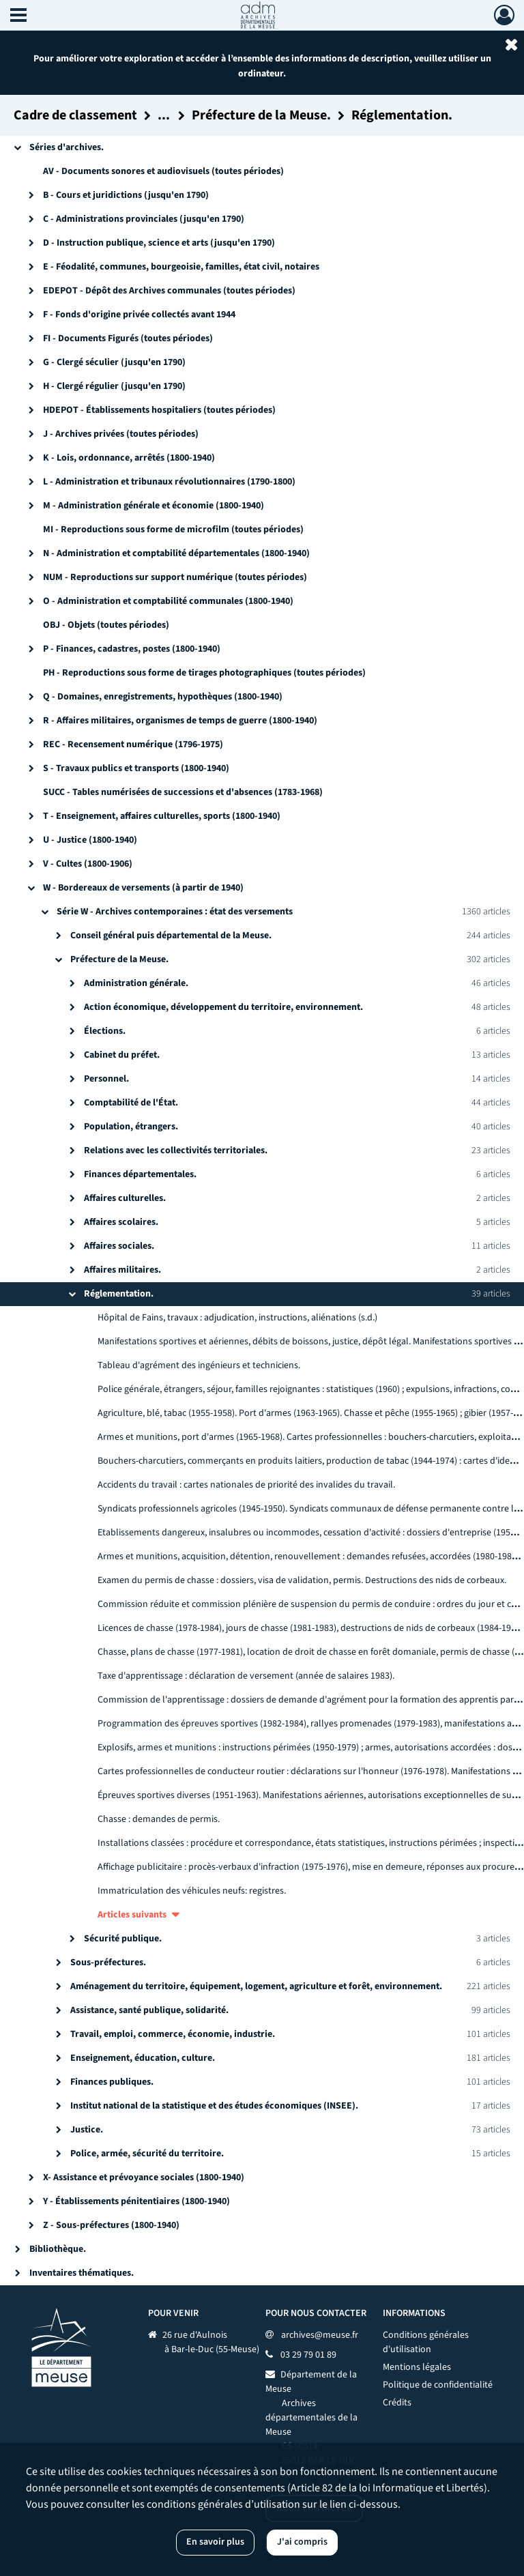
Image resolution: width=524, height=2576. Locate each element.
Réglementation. (119, 1294)
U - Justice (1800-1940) (90, 840)
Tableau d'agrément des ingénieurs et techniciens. (199, 1365)
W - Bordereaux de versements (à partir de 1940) (143, 888)
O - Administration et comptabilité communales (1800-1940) (168, 601)
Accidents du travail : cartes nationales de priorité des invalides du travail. (246, 1485)
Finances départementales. (140, 1174)
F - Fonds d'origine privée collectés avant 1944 (139, 314)
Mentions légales (417, 2367)
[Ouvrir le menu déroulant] (18, 16)
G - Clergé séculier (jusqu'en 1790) (114, 362)
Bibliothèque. (57, 2249)
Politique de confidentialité (438, 2385)
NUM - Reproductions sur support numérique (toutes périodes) (175, 577)
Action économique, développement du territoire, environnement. (223, 1007)
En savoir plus (215, 2542)
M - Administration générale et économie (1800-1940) (153, 505)
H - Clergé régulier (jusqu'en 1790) (114, 386)
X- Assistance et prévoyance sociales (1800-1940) (143, 2177)
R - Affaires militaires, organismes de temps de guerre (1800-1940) (180, 720)
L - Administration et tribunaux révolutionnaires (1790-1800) (169, 482)
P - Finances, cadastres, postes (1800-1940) (131, 649)
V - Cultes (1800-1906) (87, 864)
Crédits (397, 2402)
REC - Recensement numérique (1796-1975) (133, 744)
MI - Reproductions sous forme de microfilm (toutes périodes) (173, 529)
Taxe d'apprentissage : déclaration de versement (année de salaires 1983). (246, 1676)
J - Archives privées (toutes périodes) (121, 434)
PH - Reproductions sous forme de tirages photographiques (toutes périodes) (204, 673)
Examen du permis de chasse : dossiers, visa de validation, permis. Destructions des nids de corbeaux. (302, 1580)
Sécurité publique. (123, 1938)
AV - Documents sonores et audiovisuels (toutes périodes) (163, 171)
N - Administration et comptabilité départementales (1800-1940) (176, 553)
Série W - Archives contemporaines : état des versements (175, 911)
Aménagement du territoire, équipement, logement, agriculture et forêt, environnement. (256, 1986)
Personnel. (106, 1079)
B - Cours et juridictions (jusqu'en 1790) (126, 195)
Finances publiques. (112, 2082)
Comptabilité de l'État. (131, 1103)
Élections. (105, 1031)
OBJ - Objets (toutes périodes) (106, 625)
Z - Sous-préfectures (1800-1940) (111, 2225)
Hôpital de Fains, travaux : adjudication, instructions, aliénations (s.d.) (237, 1318)
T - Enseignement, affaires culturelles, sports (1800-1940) (161, 816)
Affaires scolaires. (121, 1222)
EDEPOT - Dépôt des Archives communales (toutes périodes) (169, 291)
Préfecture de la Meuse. (119, 959)
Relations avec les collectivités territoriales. (175, 1150)
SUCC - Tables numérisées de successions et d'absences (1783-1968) (183, 792)
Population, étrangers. (131, 1126)
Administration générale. (136, 983)
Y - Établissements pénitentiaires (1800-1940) (136, 2201)
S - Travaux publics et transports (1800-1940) (136, 768)
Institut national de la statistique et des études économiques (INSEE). (214, 2106)
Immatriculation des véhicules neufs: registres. (192, 1891)
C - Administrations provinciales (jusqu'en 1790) (143, 219)
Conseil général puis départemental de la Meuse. (171, 935)
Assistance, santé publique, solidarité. (149, 2010)
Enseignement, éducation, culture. (142, 2058)
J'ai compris (302, 2542)
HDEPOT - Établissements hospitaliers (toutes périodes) (159, 410)
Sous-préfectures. (108, 1962)
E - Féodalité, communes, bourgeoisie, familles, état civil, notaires (181, 267)
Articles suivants (132, 1915)
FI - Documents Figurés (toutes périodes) (128, 338)
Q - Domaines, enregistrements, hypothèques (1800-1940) (162, 697)
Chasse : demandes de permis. (159, 1819)
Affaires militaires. (122, 1270)
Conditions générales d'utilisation (426, 2342)
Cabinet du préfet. (122, 1055)
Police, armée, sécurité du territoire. (147, 2153)
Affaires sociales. (119, 1246)
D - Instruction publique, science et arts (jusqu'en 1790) (159, 243)
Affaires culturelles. (125, 1198)
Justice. (86, 2130)
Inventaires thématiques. (81, 2273)
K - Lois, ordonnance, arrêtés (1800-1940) (129, 458)
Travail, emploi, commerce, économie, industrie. (172, 2034)
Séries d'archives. (66, 147)
